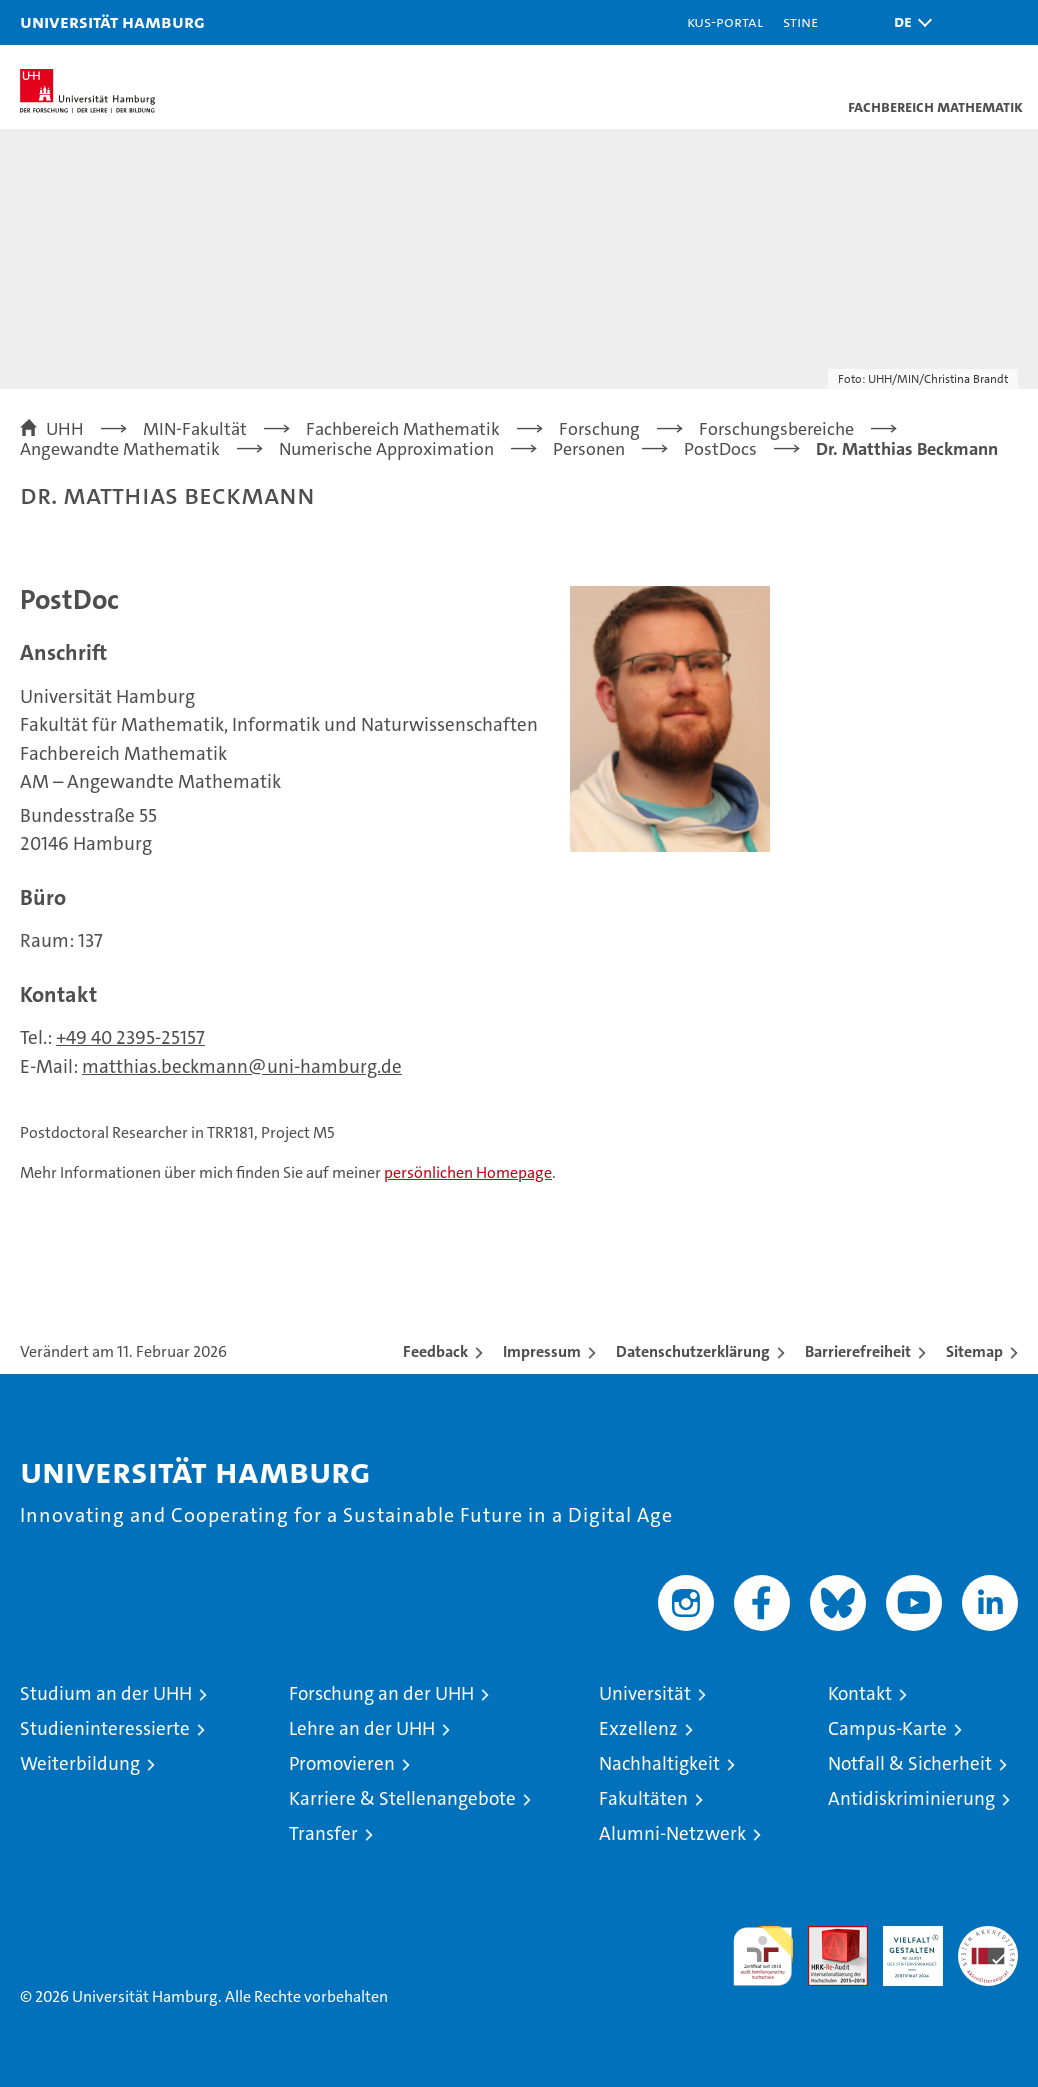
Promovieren (342, 1763)
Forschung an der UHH (381, 1693)
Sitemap (974, 1351)
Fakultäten (643, 1798)
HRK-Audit (902, 1947)
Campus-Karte (887, 1728)
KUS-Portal (725, 21)
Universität (645, 1693)
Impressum (542, 1351)
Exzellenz (638, 1728)
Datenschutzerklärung (693, 1351)
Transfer (323, 1833)
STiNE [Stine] (800, 21)
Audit (827, 1936)
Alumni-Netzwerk (672, 1833)
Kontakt (860, 1693)
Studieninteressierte (105, 1728)
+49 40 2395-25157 (130, 1037)
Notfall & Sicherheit (910, 1763)
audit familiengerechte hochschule (763, 1956)
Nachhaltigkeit (659, 1763)
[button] (908, 22)
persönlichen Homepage (468, 1172)
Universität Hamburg (112, 21)
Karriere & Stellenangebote (402, 1798)
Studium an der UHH (106, 1693)
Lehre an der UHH (362, 1728)
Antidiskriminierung (911, 1798)
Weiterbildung (80, 1763)
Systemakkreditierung (988, 1936)
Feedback (435, 1351)
